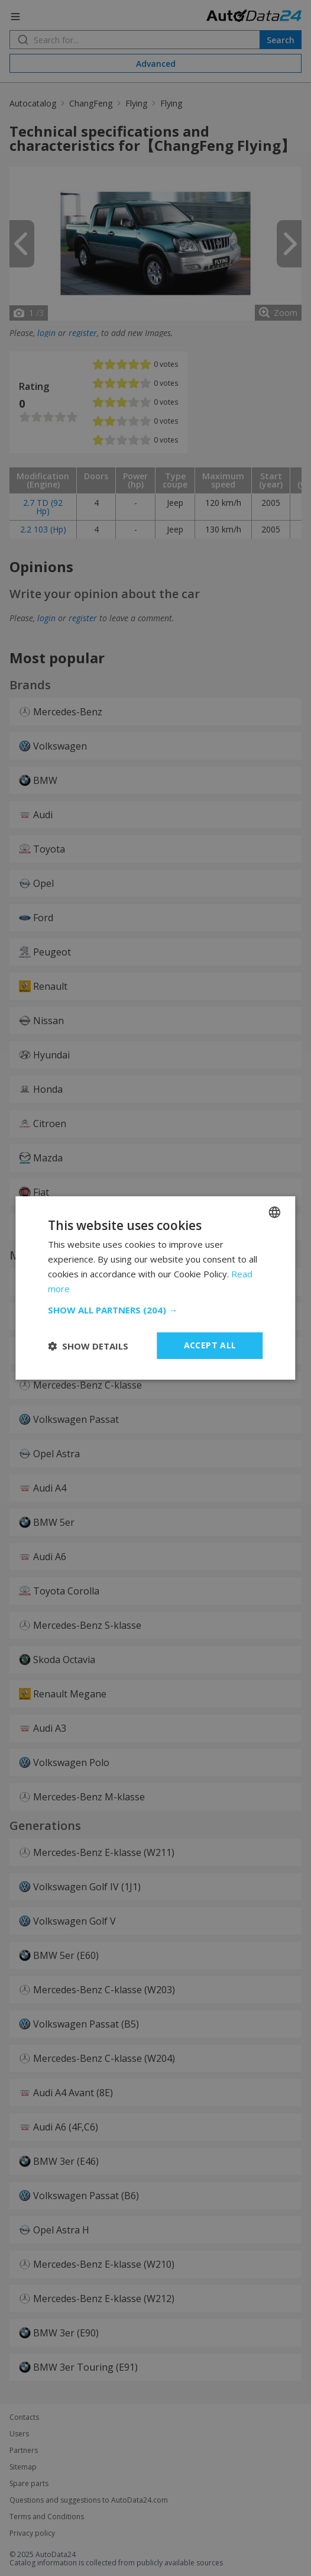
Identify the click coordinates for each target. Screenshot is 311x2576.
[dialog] (155, 1288)
